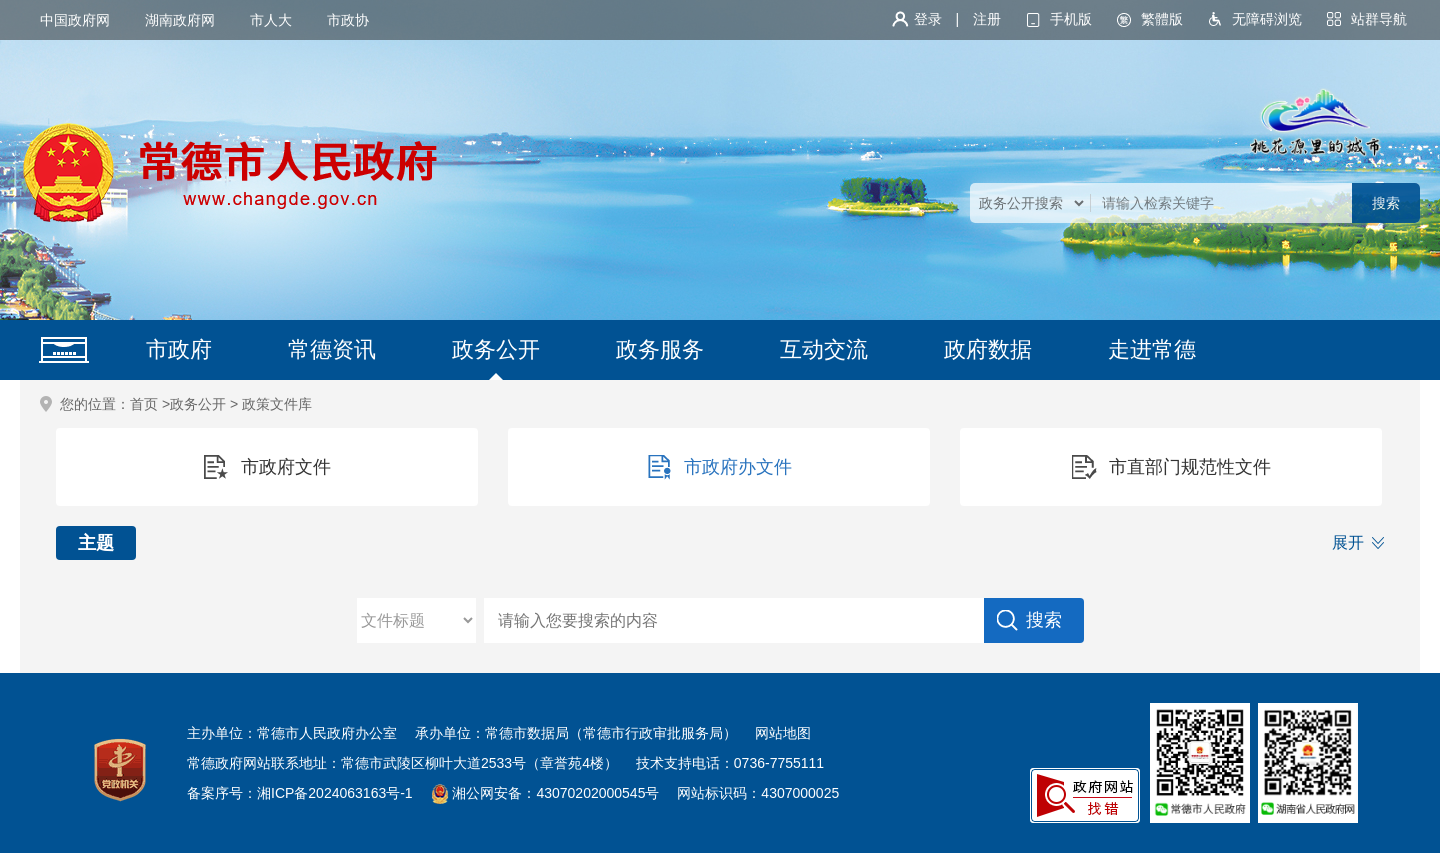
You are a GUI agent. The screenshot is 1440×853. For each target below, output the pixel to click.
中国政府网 (75, 20)
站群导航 (1379, 19)
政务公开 (496, 349)
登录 (928, 19)
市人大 (271, 20)
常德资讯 (332, 349)
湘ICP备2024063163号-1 (335, 793)
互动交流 (824, 349)
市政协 (348, 20)
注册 (987, 19)
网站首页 (64, 350)
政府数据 (988, 349)
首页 (144, 404)
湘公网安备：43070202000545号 (555, 793)
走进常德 (1152, 349)
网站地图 (783, 733)
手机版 (1071, 19)
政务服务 (660, 349)
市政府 (179, 349)
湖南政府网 (180, 20)
